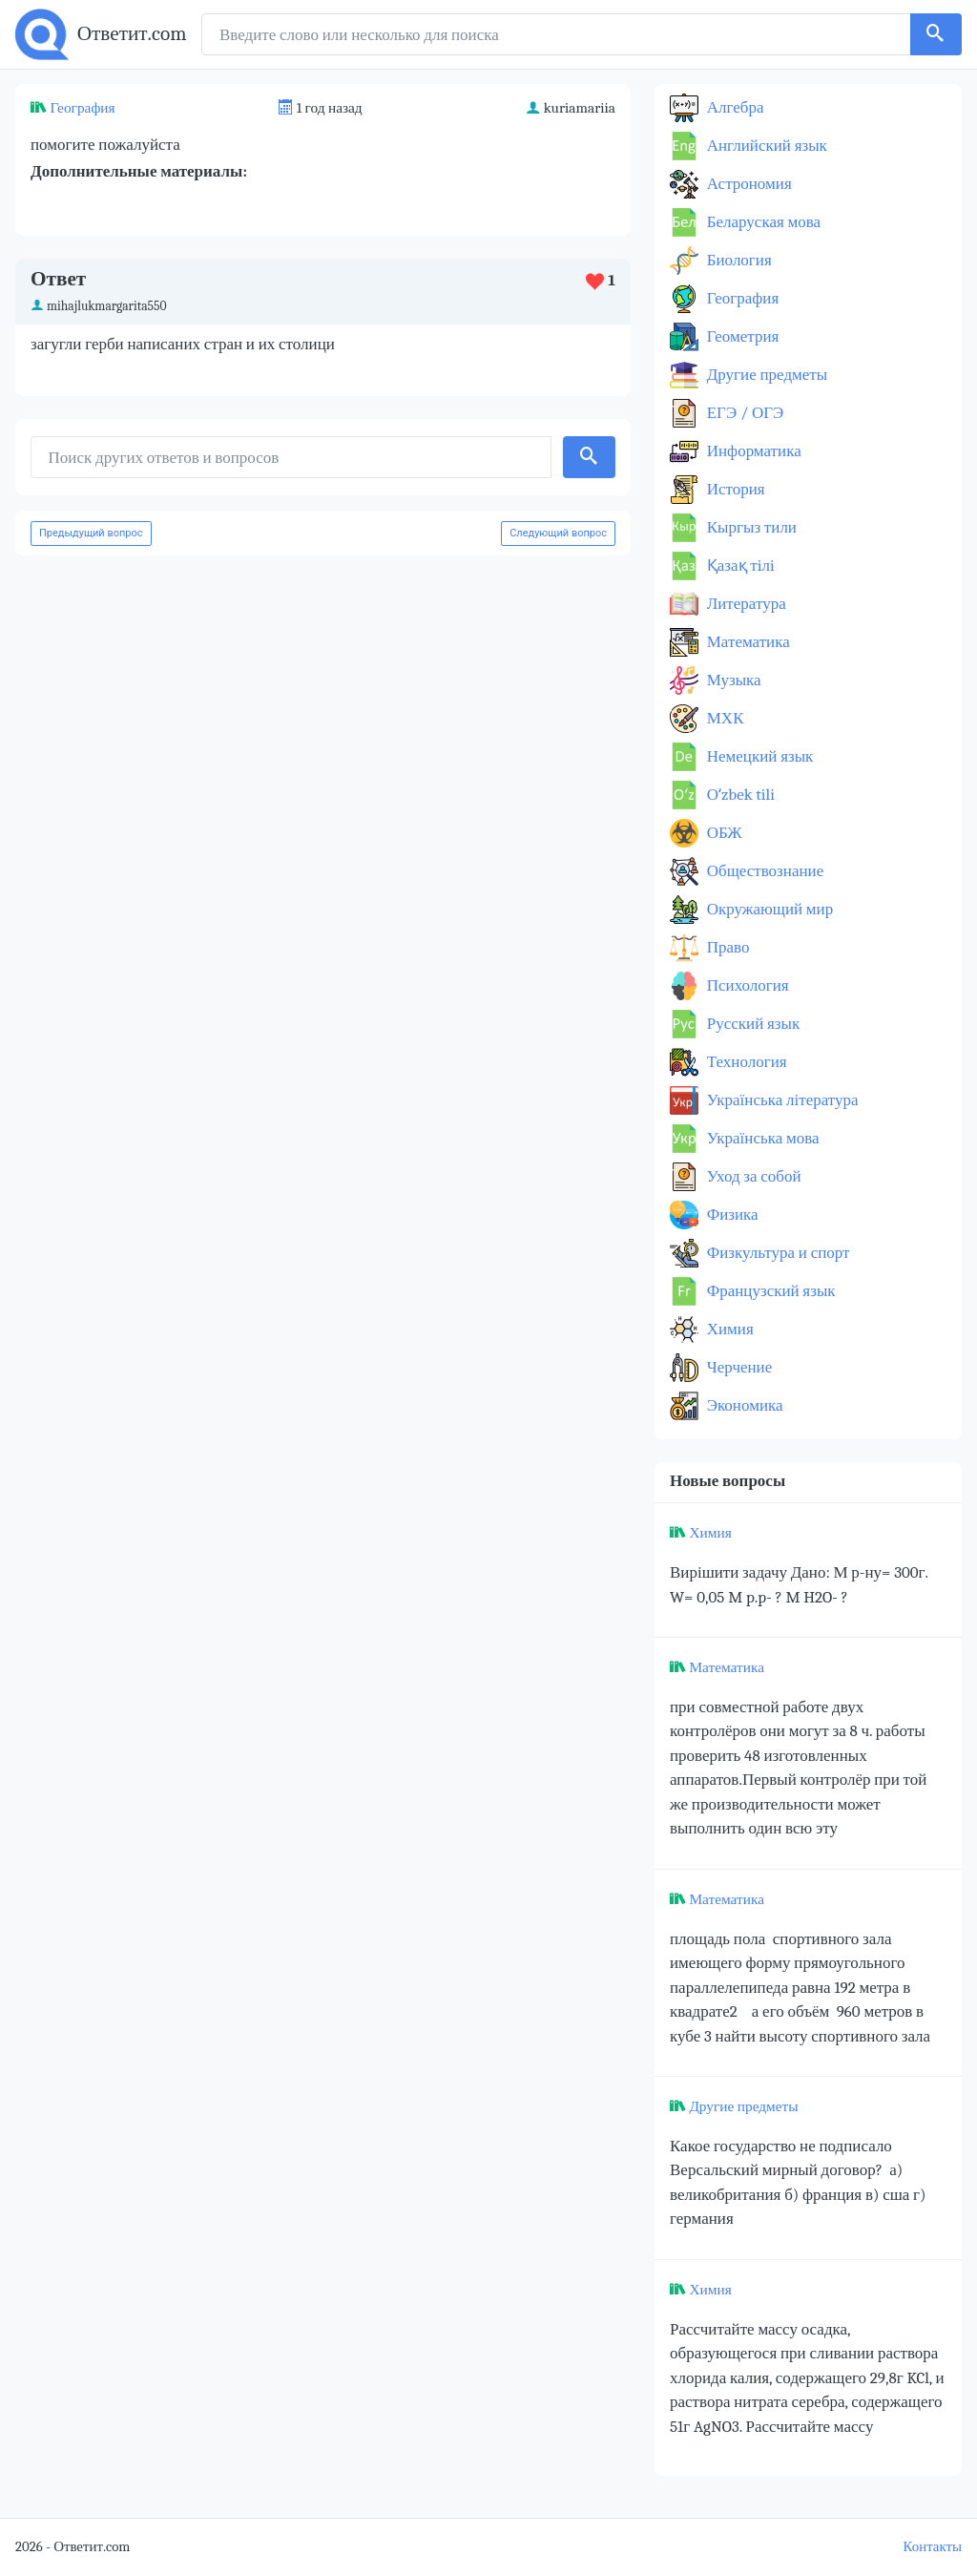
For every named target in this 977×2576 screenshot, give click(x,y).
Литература (744, 604)
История (734, 489)
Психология (746, 985)
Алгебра (733, 107)
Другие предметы (765, 375)
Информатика (752, 451)
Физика (731, 1214)
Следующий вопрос (558, 533)
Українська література (781, 1100)
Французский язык (769, 1291)
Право (726, 947)
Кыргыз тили (750, 527)
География (82, 107)
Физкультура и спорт (776, 1253)
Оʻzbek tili (739, 794)
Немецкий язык (758, 756)
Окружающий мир (768, 909)
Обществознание (763, 871)
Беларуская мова (762, 222)
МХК (723, 718)
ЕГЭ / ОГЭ (743, 413)
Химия (728, 1329)
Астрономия (747, 184)
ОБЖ (722, 833)
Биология (737, 260)
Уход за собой (752, 1176)
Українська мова (761, 1138)
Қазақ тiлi (739, 565)
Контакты (933, 2547)
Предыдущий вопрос (91, 533)
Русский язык (751, 1024)
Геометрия (741, 336)
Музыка (732, 680)
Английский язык (765, 145)
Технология (745, 1062)
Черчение (737, 1367)
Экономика (743, 1405)
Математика (746, 642)
